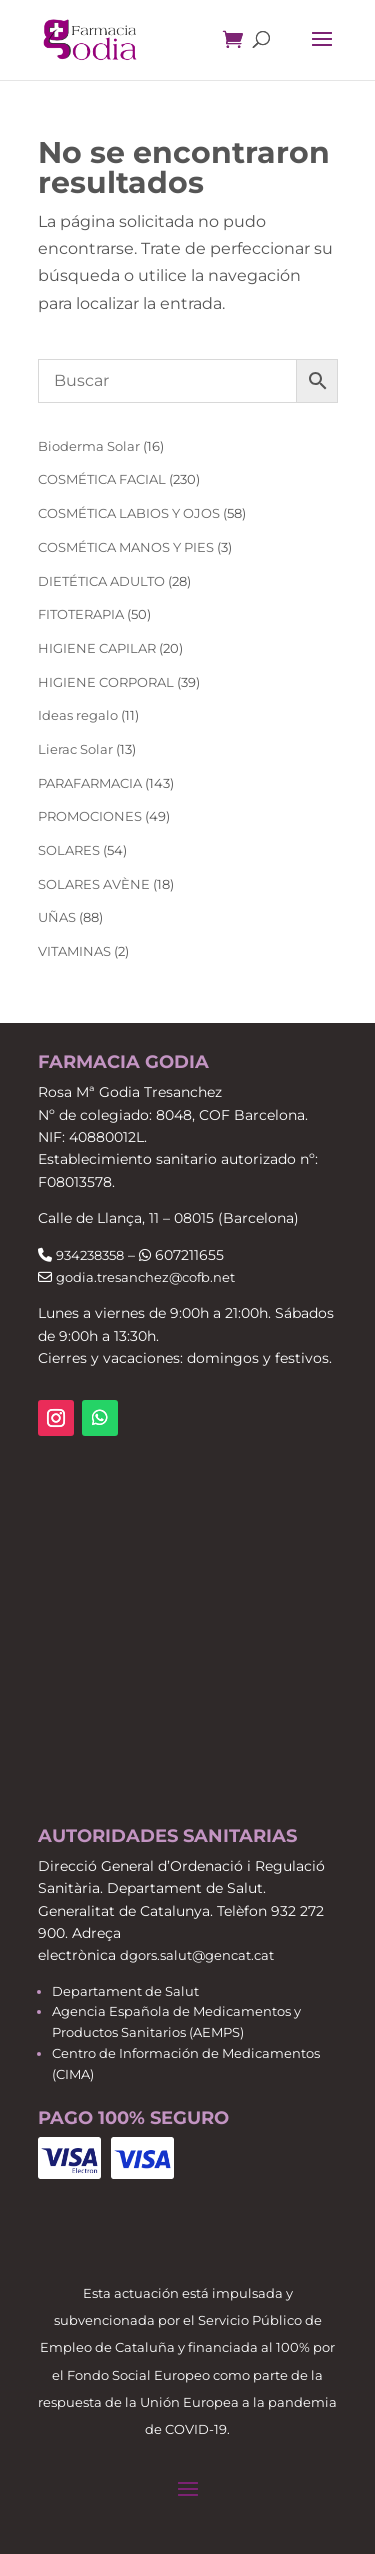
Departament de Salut (125, 1991)
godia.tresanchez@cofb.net (145, 1277)
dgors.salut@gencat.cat (197, 1955)
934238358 (90, 1255)
